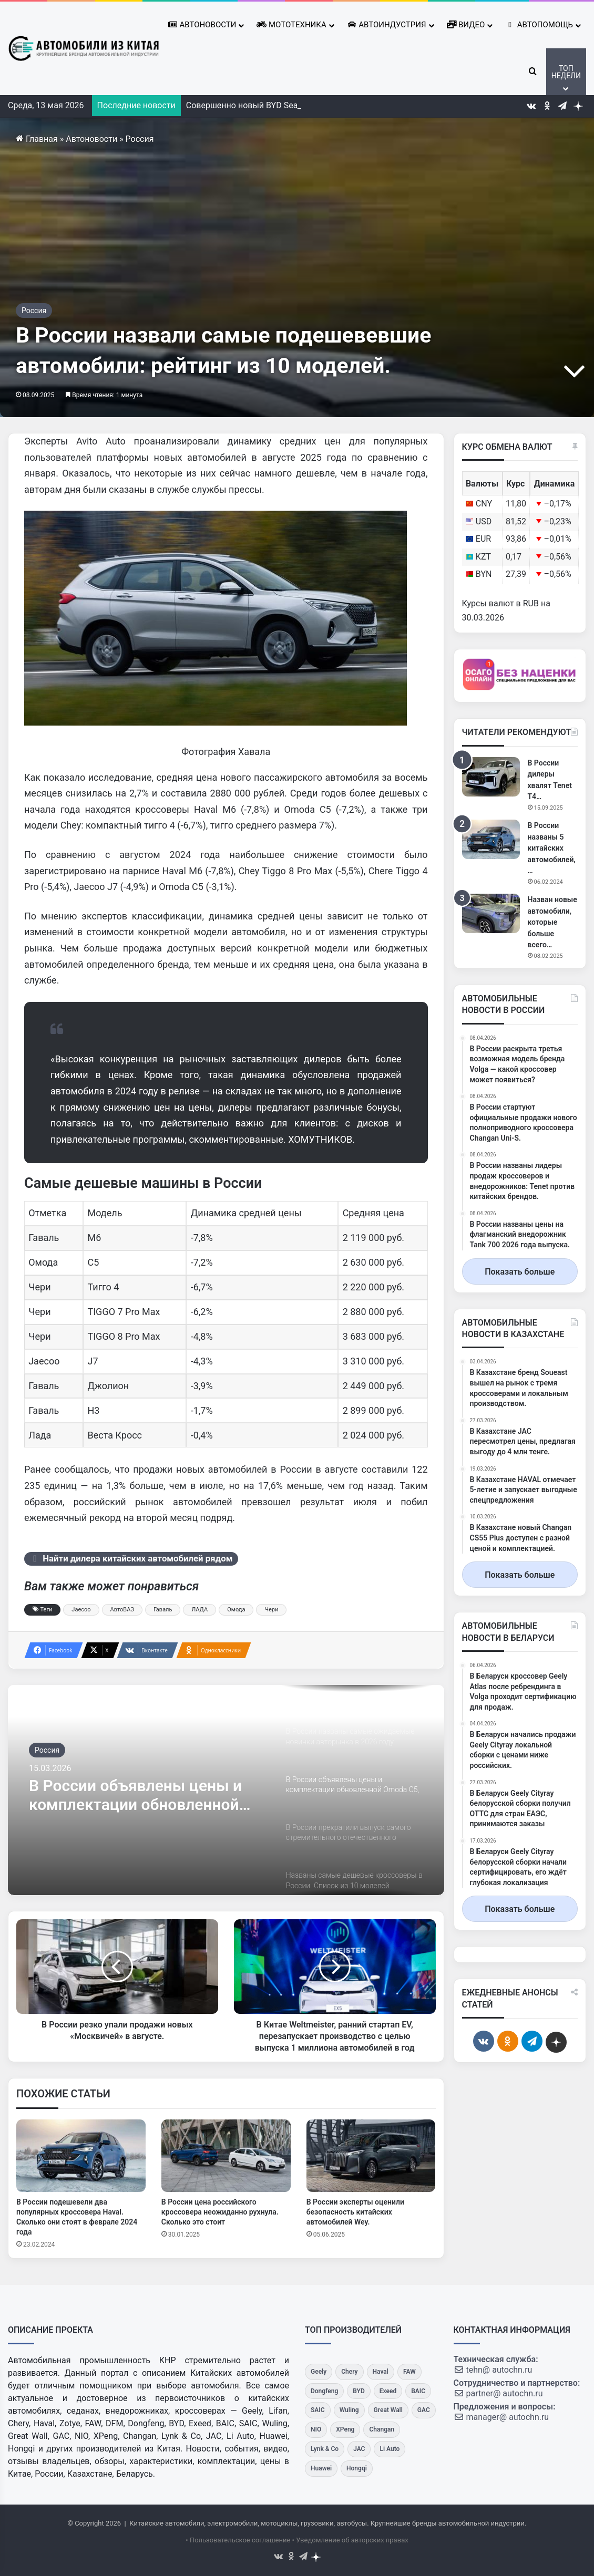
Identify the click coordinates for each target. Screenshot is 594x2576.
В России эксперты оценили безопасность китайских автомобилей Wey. (355, 2212)
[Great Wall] (388, 2410)
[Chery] (349, 2372)
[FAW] (409, 2372)
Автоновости (202, 24)
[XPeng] (345, 2430)
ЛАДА (199, 1609)
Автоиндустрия (386, 24)
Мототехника (291, 24)
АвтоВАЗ (122, 1609)
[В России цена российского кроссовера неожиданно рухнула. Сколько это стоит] (226, 2155)
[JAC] (359, 2449)
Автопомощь (539, 24)
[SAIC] (318, 2410)
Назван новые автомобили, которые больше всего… (552, 922)
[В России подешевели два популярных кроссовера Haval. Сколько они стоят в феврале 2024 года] (81, 2155)
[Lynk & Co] (324, 2449)
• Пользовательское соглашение (238, 2540)
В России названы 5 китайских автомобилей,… (552, 848)
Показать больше (520, 1272)
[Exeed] (388, 2391)
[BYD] (359, 2391)
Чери (271, 1609)
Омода (236, 1609)
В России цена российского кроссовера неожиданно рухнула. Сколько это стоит (220, 2212)
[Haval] (380, 2372)
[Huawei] (321, 2468)
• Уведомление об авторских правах (350, 2540)
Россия (140, 139)
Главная (37, 139)
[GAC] (424, 2410)
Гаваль (162, 1609)
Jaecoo (80, 1609)
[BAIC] (418, 2391)
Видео (466, 24)
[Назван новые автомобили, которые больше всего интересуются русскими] (491, 913)
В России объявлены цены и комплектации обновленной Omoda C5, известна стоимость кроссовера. (145, 1795)
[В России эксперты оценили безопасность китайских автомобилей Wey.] (371, 2155)
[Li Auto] (389, 2449)
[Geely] (318, 2372)
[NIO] (316, 2430)
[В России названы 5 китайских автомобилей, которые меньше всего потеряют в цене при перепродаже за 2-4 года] (491, 839)
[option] (226, 1790)
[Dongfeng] (324, 2391)
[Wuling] (349, 2410)
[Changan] (381, 2430)
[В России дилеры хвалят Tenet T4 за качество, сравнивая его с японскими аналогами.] (491, 776)
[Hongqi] (357, 2468)
